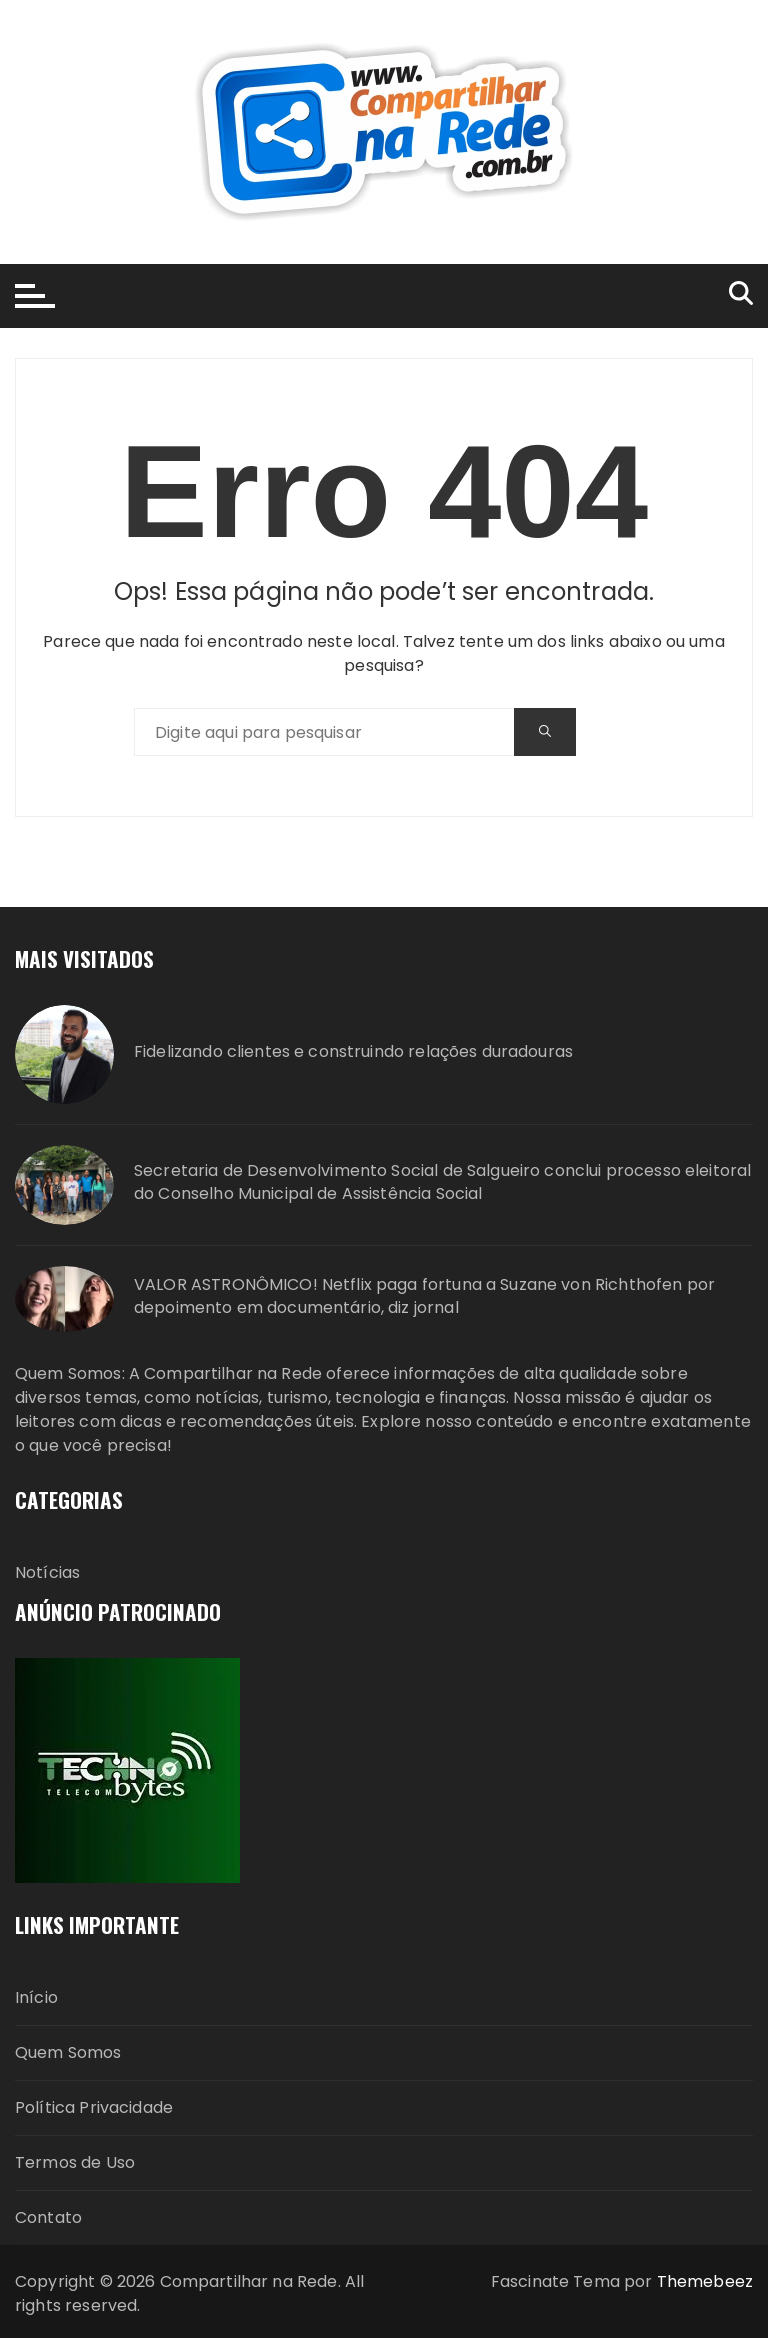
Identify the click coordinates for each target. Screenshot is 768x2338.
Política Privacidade (94, 2107)
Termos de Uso (75, 2162)
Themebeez (705, 2281)
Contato (48, 2217)
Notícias (47, 1572)
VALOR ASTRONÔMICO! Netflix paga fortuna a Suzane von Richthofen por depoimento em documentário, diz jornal (424, 1296)
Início (36, 1997)
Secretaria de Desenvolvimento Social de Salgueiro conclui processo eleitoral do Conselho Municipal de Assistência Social (442, 1182)
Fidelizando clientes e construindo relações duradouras (353, 1052)
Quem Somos (68, 2052)
